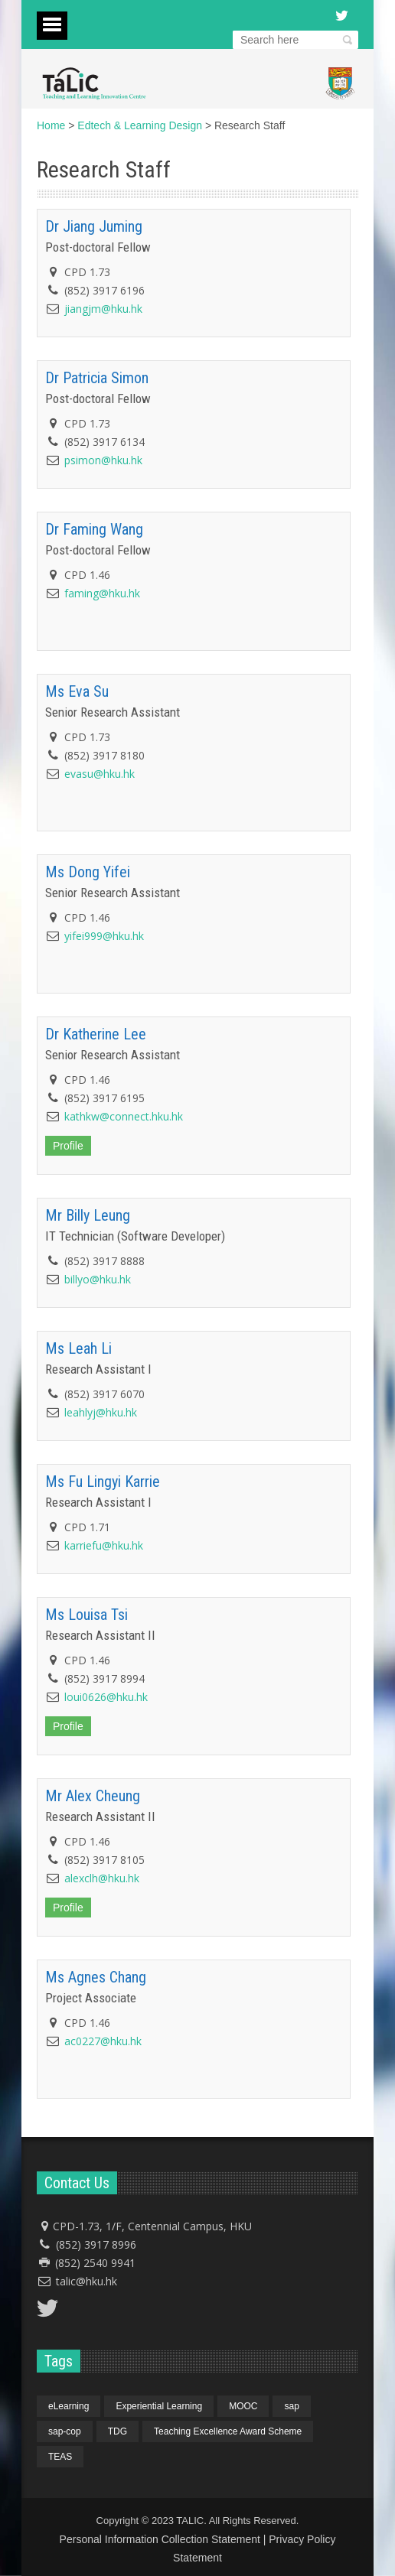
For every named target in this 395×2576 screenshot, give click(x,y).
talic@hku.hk (86, 2281)
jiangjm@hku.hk (103, 308)
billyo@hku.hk (97, 1279)
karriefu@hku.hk (103, 1545)
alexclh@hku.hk (101, 1878)
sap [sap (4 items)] (291, 2406)
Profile (68, 1146)
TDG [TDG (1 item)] (117, 2431)
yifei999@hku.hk (104, 936)
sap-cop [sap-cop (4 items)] (64, 2431)
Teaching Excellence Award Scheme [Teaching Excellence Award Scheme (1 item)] (228, 2431)
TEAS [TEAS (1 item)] (60, 2456)
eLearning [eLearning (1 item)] (68, 2406)
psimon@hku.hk (103, 460)
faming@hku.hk (102, 593)
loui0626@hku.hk (106, 1697)
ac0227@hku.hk (103, 2041)
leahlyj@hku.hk (100, 1412)
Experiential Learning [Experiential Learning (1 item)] (159, 2406)
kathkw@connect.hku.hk (123, 1116)
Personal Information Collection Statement (160, 2539)
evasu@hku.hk (99, 773)
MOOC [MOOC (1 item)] (243, 2406)
